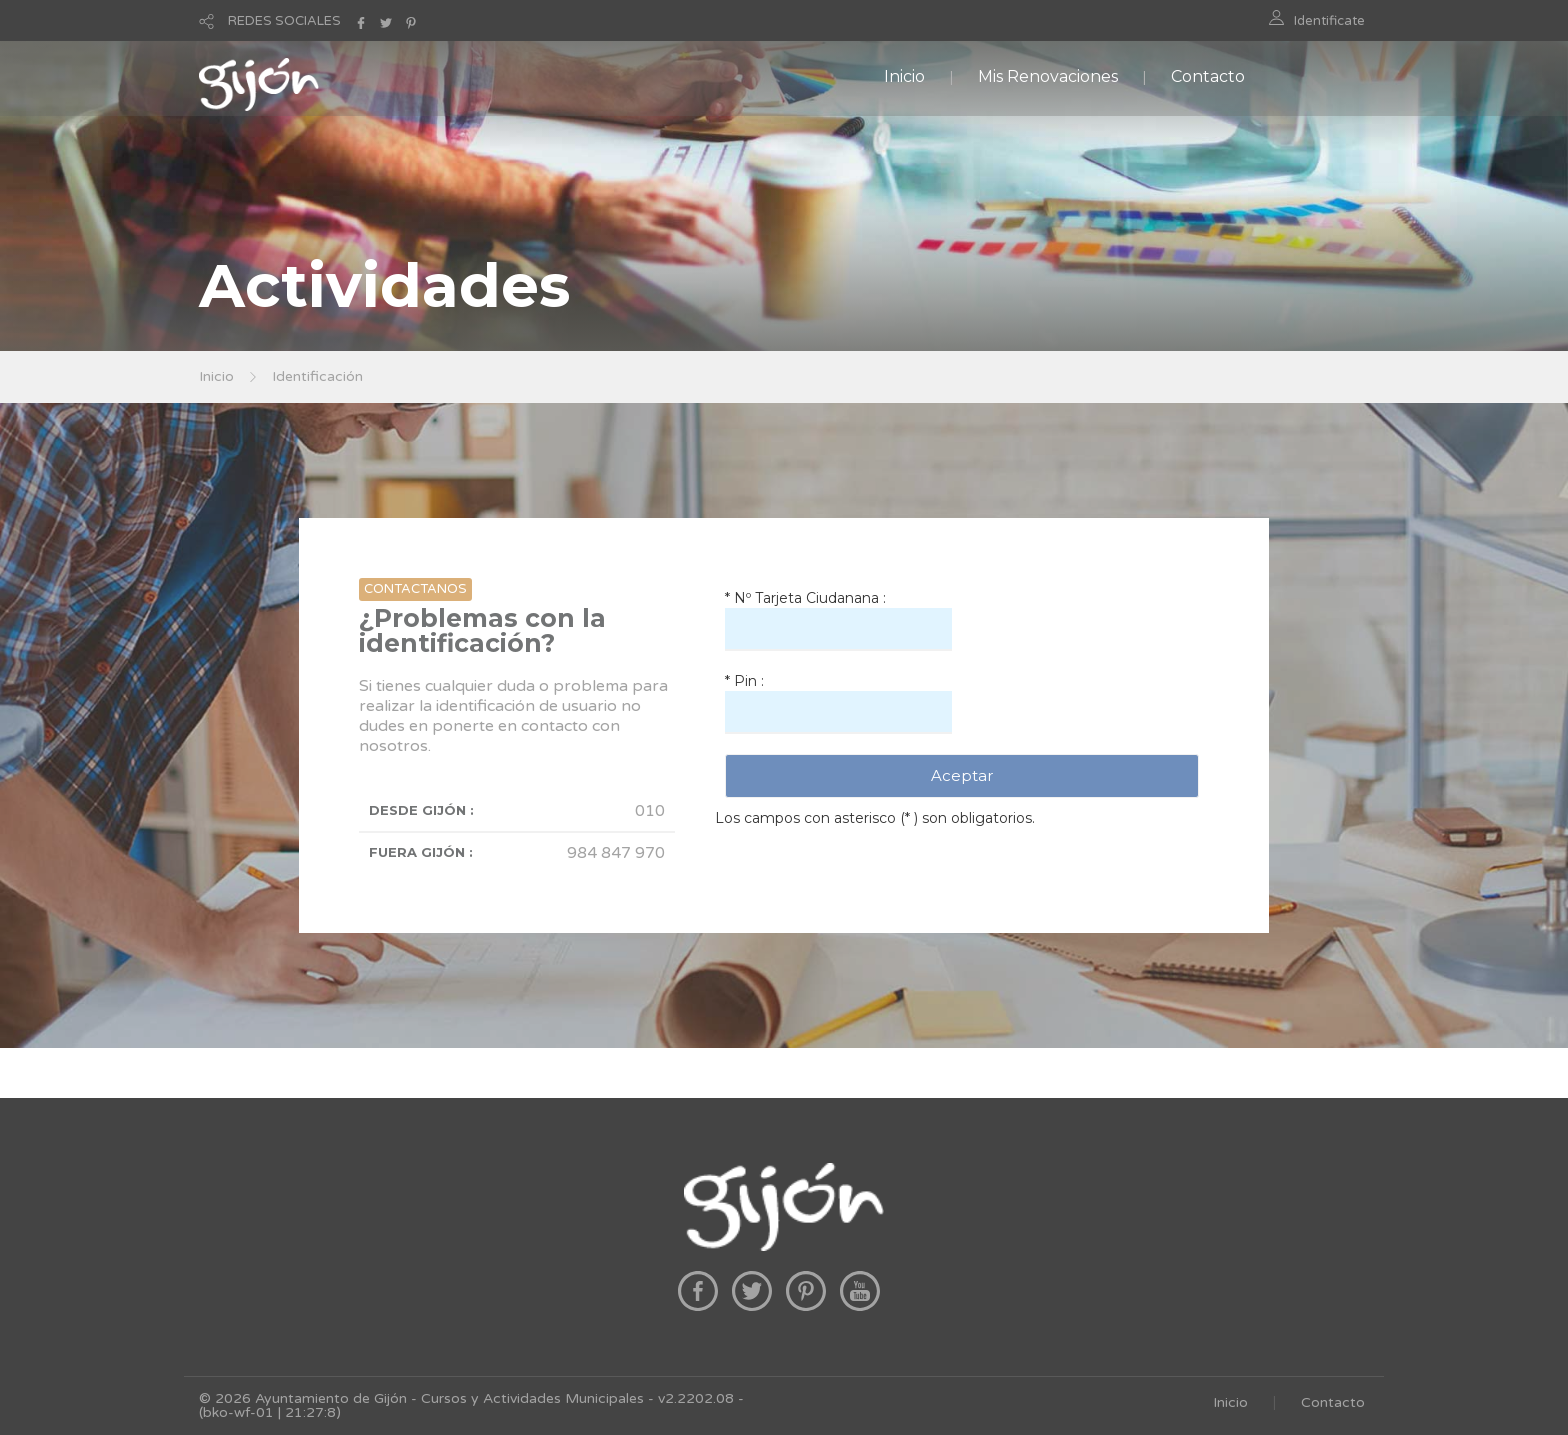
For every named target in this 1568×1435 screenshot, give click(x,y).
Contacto (1208, 76)
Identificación (317, 376)
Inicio (904, 76)
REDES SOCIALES (284, 21)
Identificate (1329, 21)
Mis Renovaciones (1048, 76)
